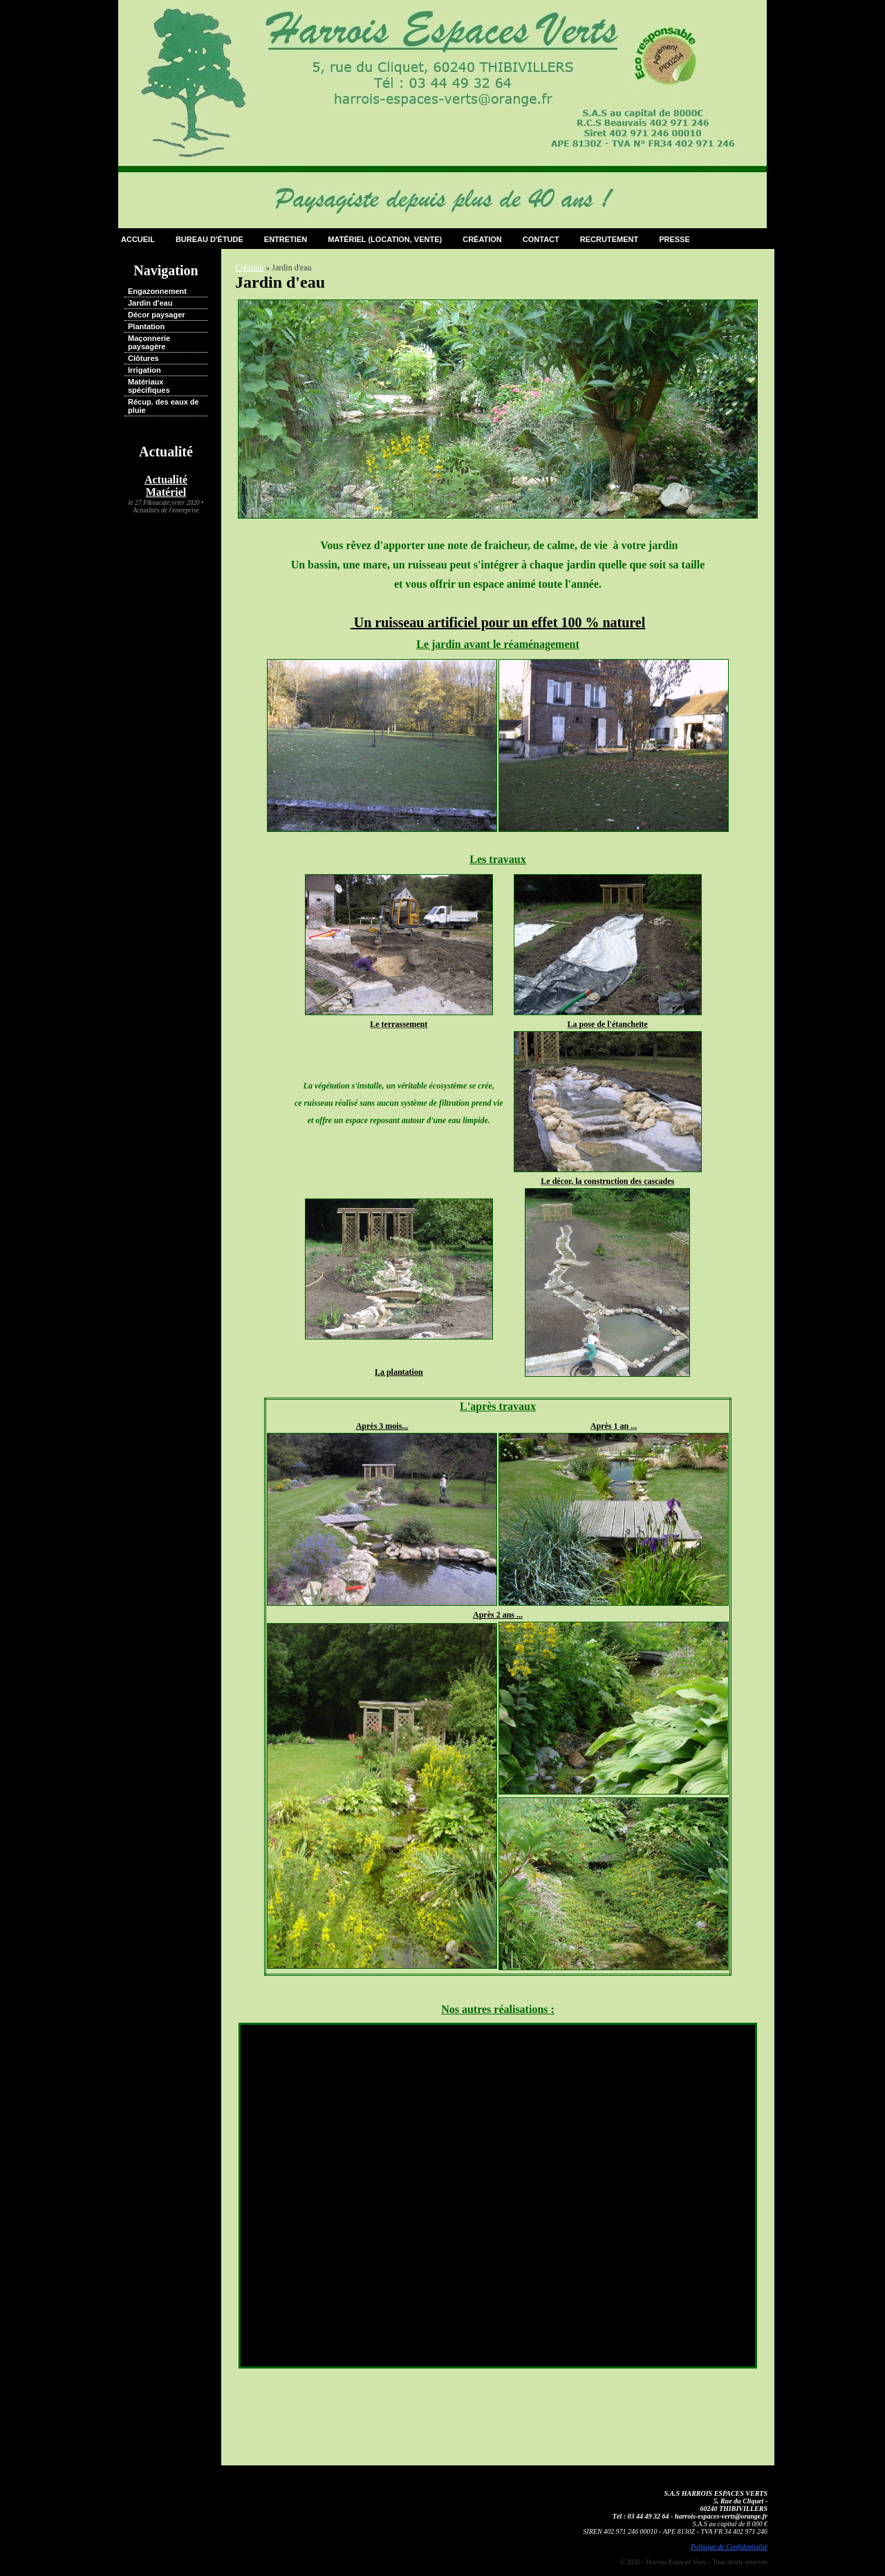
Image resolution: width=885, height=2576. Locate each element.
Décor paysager (156, 315)
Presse (674, 239)
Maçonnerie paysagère (149, 342)
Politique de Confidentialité (729, 2546)
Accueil (138, 239)
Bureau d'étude (209, 239)
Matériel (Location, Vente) (385, 239)
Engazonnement (157, 291)
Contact (541, 239)
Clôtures (143, 358)
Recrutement (609, 239)
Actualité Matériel (166, 486)
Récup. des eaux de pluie (163, 406)
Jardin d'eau (150, 303)
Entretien (285, 239)
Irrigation (144, 370)
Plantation (146, 326)
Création (482, 239)
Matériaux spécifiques (149, 386)
